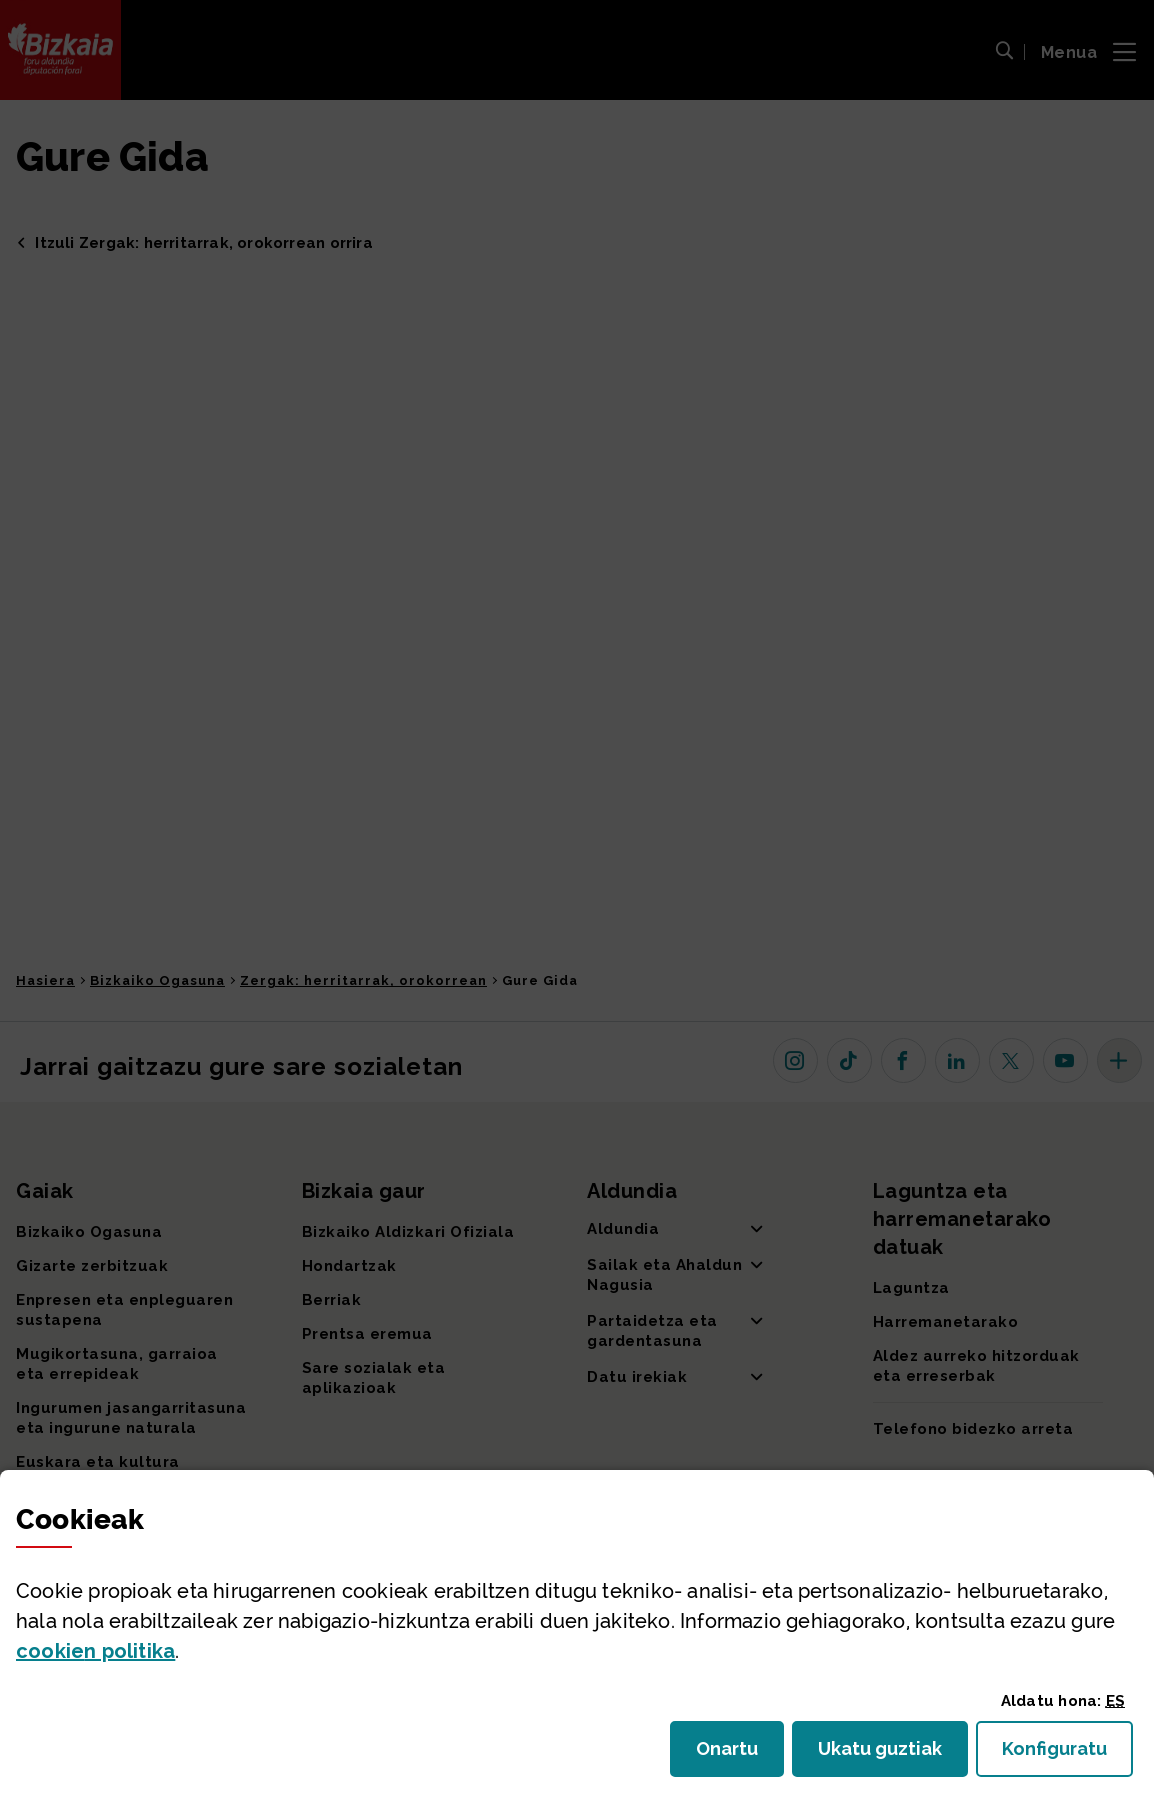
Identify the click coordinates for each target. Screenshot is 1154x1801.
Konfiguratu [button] (1067, 1754)
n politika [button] (95, 1651)
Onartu (740, 1754)
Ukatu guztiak (886, 1754)
